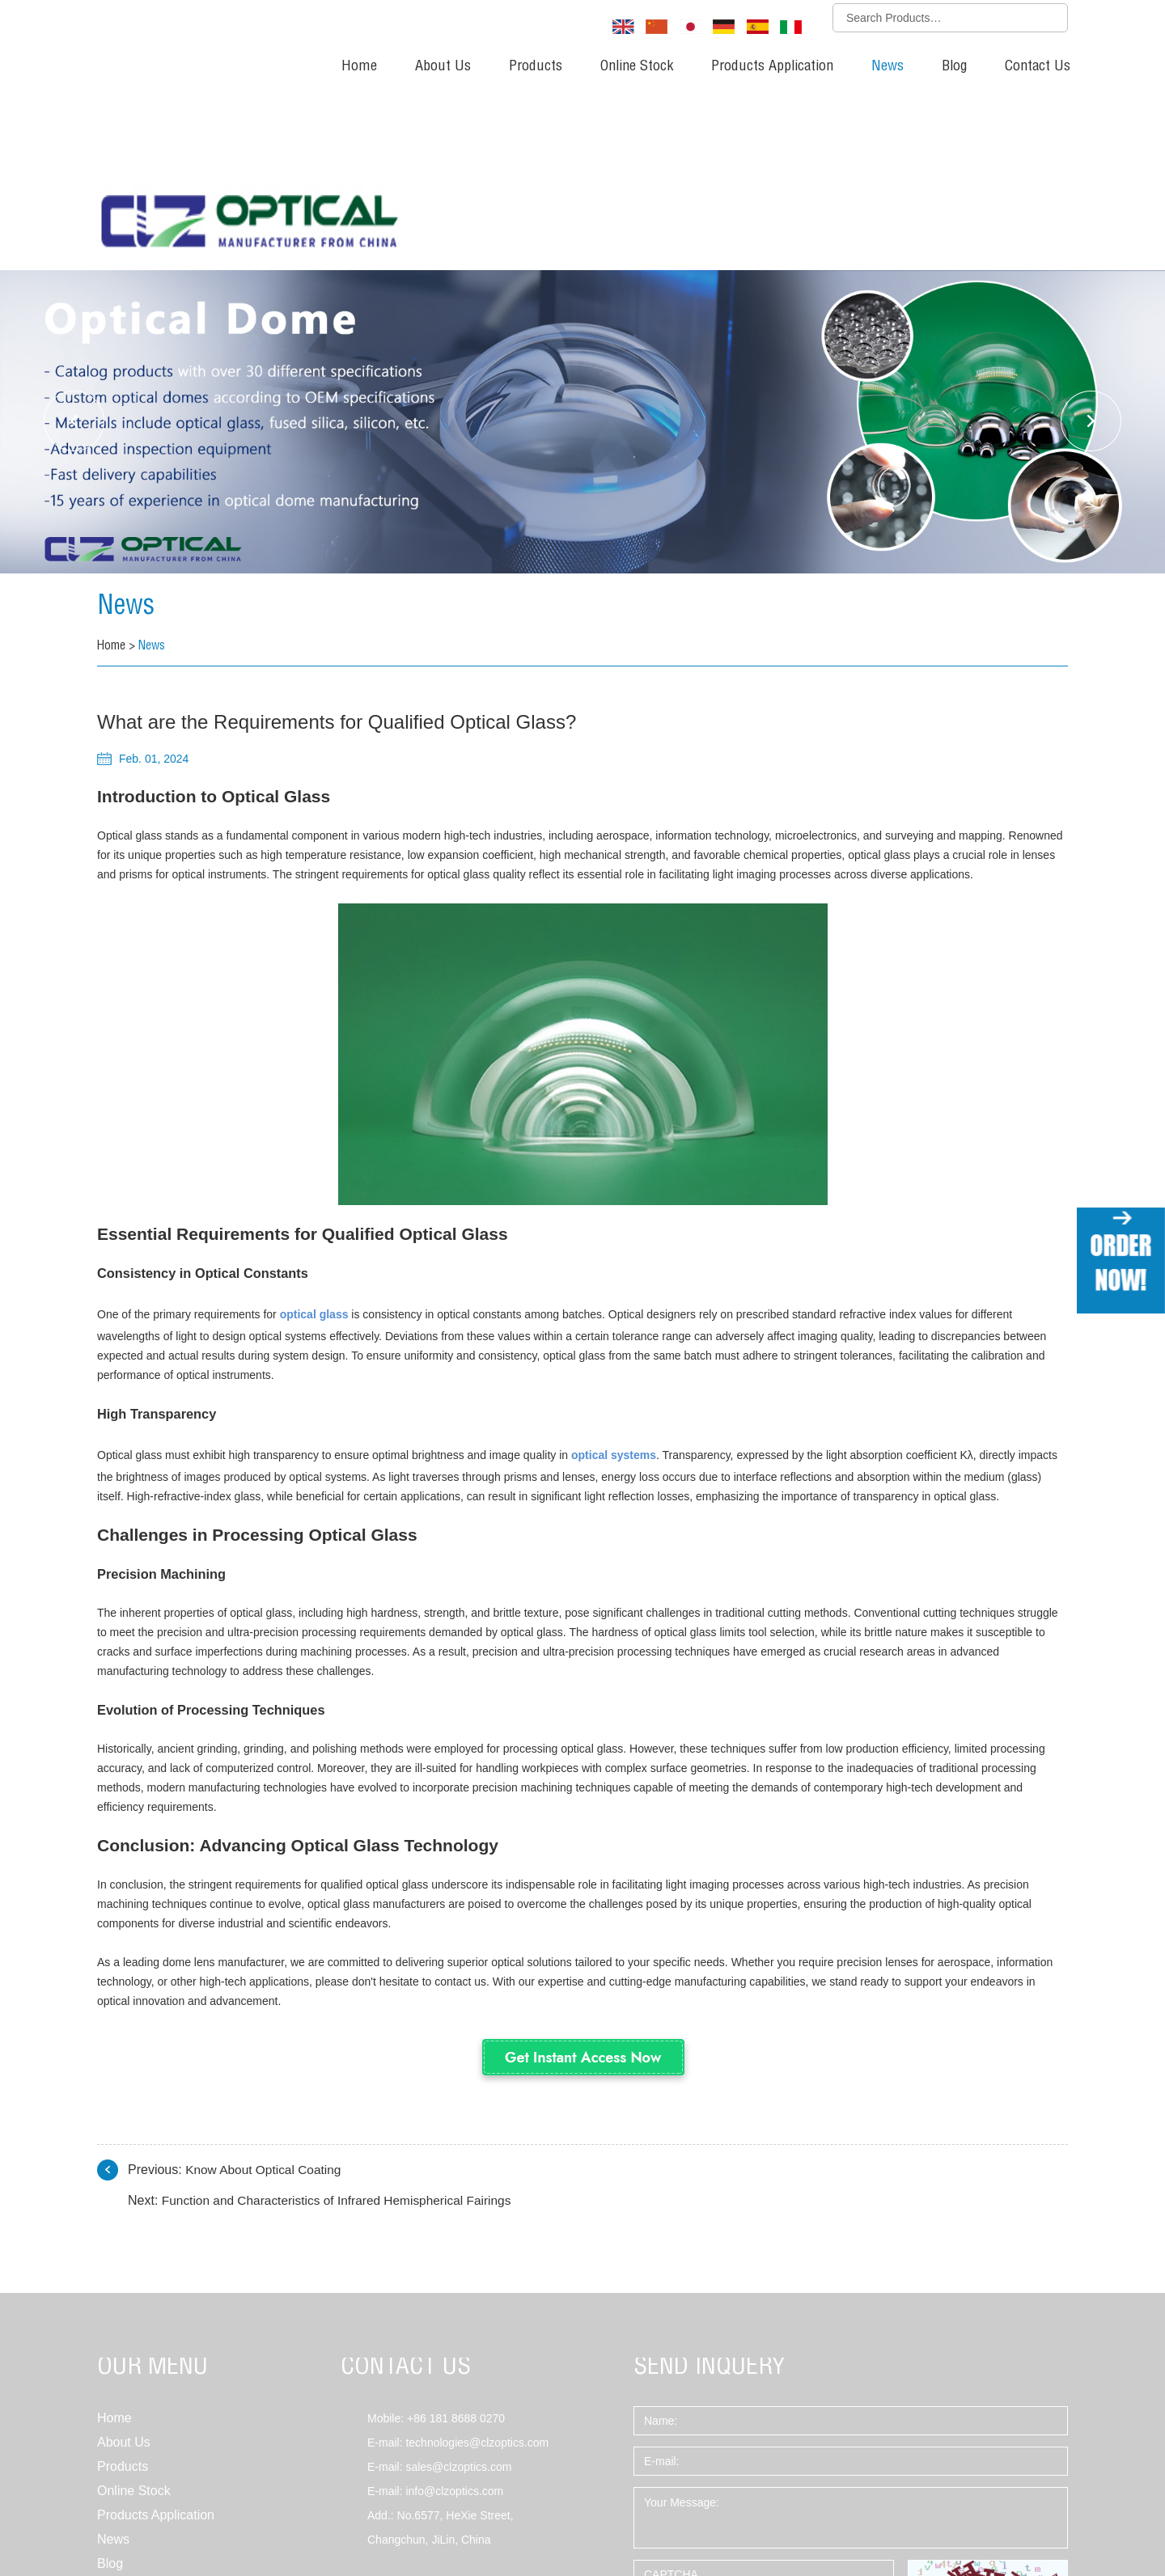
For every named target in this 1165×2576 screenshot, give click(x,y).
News (887, 67)
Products (535, 67)
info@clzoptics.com (454, 2318)
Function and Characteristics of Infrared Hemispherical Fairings (342, 2027)
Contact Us (1037, 67)
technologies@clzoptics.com (477, 2269)
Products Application (772, 67)
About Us (443, 67)
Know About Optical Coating (265, 1996)
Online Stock (636, 67)
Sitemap (117, 2516)
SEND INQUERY (709, 2195)
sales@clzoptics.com (458, 2293)
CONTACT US (406, 2195)
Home (359, 67)
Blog (954, 67)
